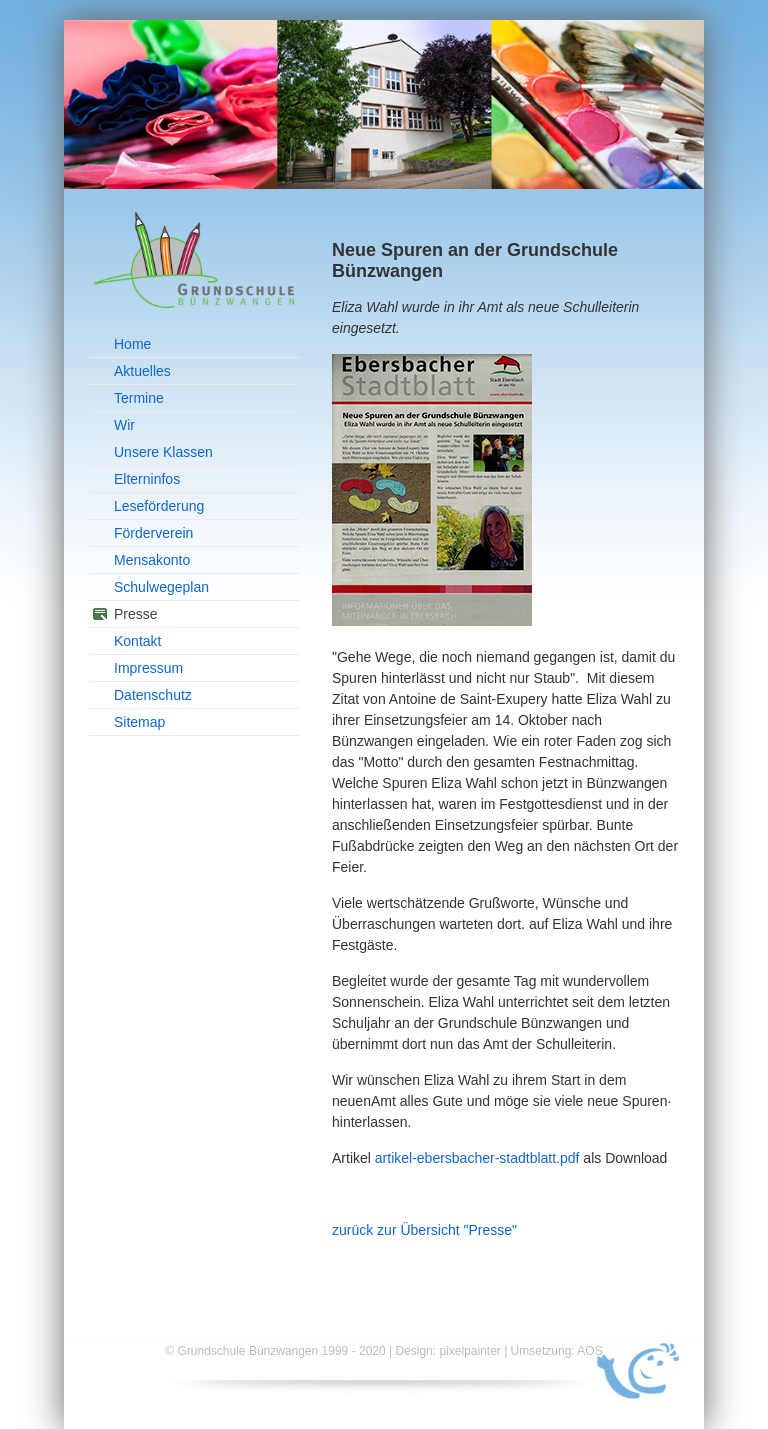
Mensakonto (152, 560)
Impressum (148, 668)
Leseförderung (159, 506)
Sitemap (139, 722)
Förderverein (153, 533)
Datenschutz (153, 695)
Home (132, 344)
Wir (124, 425)
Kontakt (137, 641)
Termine (139, 398)
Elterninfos (147, 479)
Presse (136, 614)
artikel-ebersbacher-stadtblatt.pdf (477, 1158)
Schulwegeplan (161, 587)
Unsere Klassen (163, 452)
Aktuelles (142, 371)
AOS (589, 1351)
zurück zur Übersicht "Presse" (424, 1230)
